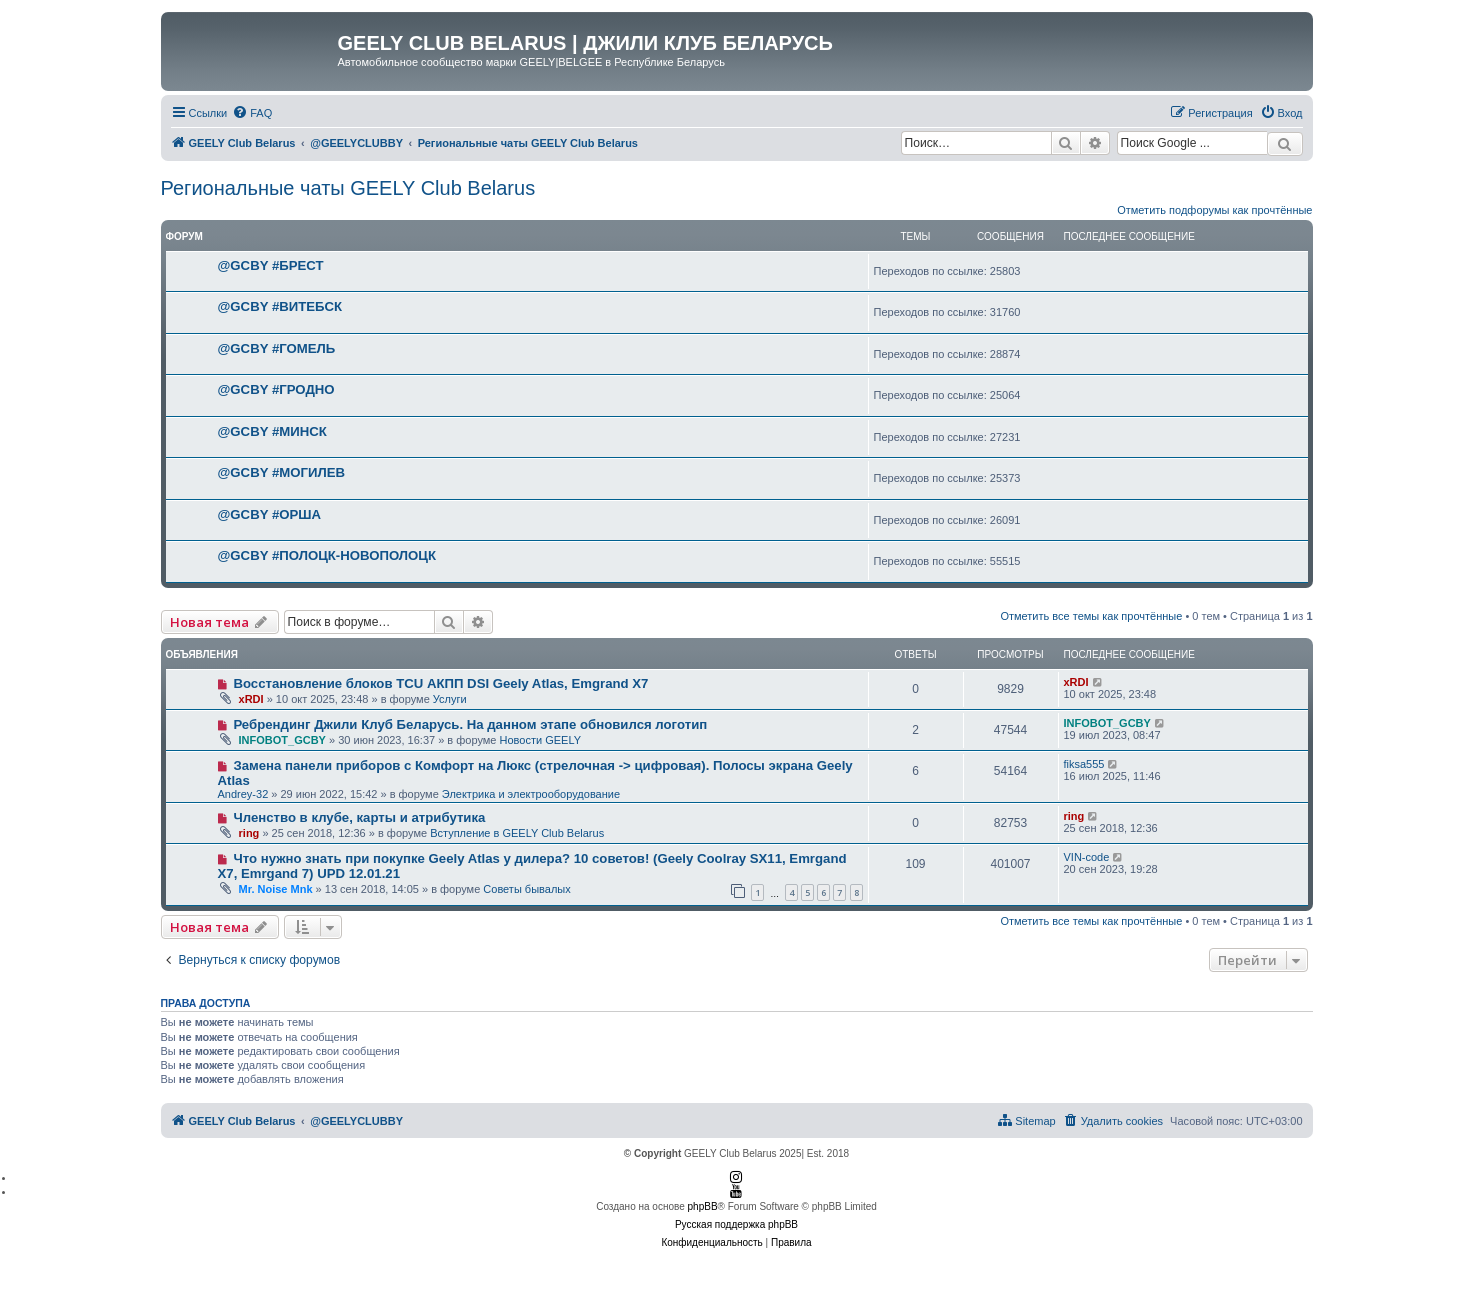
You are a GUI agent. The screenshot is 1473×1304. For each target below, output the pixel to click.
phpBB (703, 1206)
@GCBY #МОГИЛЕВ (282, 472)
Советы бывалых (526, 889)
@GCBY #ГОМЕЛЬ (277, 348)
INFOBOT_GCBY (282, 740)
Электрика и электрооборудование (531, 794)
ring (249, 833)
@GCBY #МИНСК (272, 431)
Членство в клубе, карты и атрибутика (359, 817)
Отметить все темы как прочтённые (1091, 616)
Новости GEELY (541, 740)
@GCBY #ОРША (270, 514)
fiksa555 (1084, 764)
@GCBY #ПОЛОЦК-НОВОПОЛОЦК (327, 555)
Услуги (450, 699)
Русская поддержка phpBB (736, 1224)
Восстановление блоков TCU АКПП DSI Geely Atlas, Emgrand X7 (440, 683)
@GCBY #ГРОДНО (276, 389)
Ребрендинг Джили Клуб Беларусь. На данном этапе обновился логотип (470, 724)
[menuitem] (252, 113)
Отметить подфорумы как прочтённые (1214, 210)
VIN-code (1087, 857)
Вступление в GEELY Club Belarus (517, 833)
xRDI (251, 699)
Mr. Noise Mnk (276, 889)
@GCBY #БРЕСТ (271, 265)
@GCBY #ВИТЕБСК (280, 306)
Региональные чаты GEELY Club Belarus (348, 188)
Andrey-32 (243, 794)
